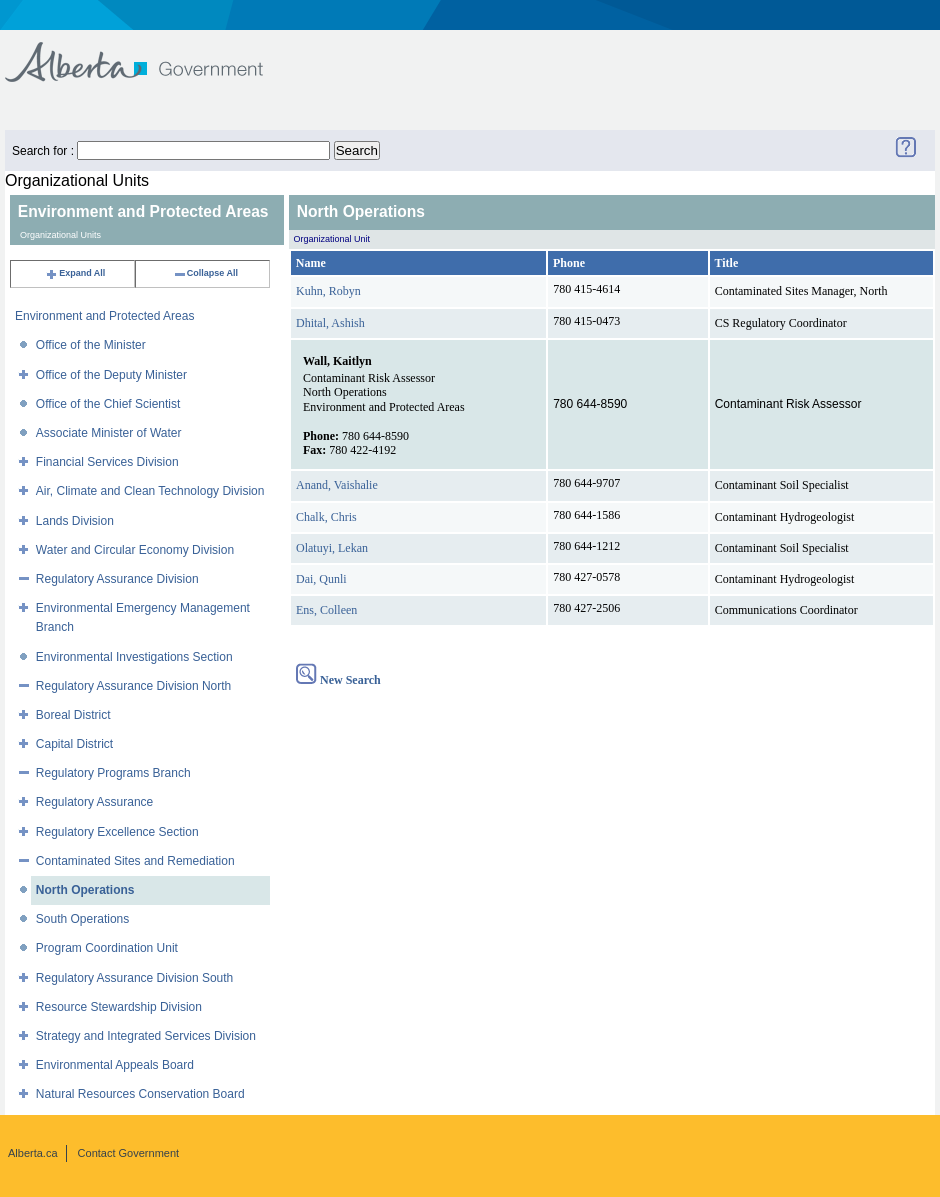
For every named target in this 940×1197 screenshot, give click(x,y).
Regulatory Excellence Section (117, 832)
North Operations (85, 890)
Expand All (75, 273)
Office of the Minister (91, 345)
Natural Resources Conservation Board (140, 1094)
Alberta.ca (33, 1153)
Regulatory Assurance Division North (133, 686)
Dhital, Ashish (330, 323)
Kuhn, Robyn (328, 291)
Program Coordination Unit (107, 948)
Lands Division (75, 521)
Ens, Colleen (326, 610)
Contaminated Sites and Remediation (135, 861)
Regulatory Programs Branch (113, 773)
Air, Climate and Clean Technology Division (150, 491)
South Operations (82, 919)
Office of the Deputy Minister (111, 375)
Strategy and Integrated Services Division (146, 1036)
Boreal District (73, 715)
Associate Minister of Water (109, 433)
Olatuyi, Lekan (332, 548)
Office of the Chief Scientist (108, 404)
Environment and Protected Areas (104, 316)
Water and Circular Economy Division (135, 550)
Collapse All (205, 273)
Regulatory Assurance (94, 802)
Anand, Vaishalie (337, 485)
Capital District (74, 744)
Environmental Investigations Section (134, 657)
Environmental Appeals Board (115, 1065)
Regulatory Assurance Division (117, 579)
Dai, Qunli (321, 579)
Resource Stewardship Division (119, 1007)
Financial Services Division (107, 462)
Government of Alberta (150, 52)
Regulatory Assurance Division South (134, 978)
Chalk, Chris (326, 517)
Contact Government (129, 1153)
